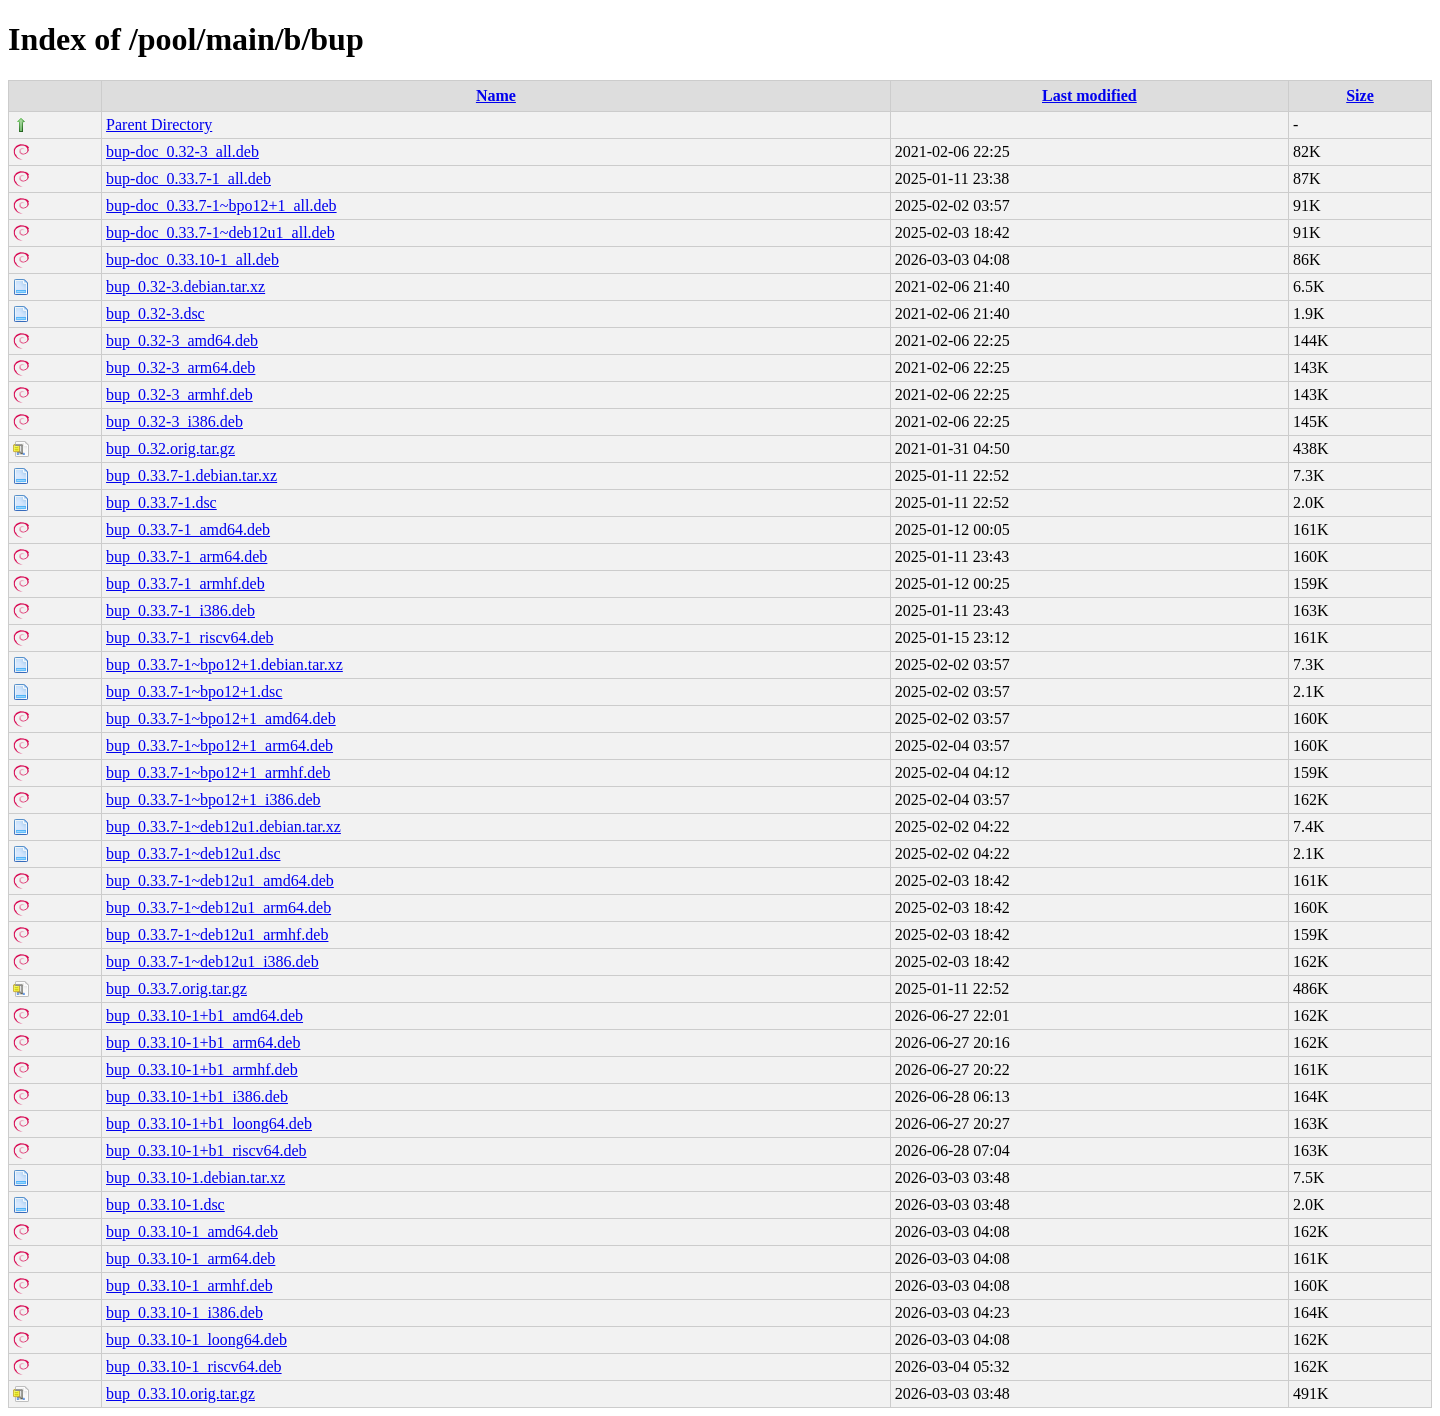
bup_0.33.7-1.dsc (161, 502)
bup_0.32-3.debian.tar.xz (185, 286)
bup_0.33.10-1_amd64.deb (192, 1231)
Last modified (1089, 95)
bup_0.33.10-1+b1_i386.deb (197, 1096)
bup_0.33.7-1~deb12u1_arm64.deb (218, 907)
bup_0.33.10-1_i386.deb (184, 1312)
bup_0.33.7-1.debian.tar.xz (191, 475)
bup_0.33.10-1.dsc (165, 1204)
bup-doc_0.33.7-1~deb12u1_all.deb (220, 232)
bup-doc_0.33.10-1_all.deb (192, 259)
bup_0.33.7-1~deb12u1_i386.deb (212, 961)
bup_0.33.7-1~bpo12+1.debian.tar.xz (224, 664)
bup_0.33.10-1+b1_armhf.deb (202, 1069)
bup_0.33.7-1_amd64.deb (188, 529)
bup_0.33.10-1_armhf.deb (189, 1285)
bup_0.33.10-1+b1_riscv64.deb (206, 1150)
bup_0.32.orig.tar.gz (170, 448)
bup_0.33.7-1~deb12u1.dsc (193, 853)
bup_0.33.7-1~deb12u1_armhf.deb (217, 934)
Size (1360, 95)
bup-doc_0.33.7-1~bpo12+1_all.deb (221, 205)
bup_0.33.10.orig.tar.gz (180, 1393)
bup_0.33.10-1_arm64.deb (190, 1258)
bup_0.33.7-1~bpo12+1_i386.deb (213, 799)
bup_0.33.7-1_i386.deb (180, 610)
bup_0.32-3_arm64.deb (180, 367)
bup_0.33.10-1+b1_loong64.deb (209, 1123)
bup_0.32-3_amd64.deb (182, 340)
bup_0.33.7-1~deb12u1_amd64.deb (220, 880)
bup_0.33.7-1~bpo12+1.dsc (194, 691)
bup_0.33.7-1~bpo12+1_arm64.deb (219, 745)
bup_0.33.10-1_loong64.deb (196, 1339)
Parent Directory (159, 124)
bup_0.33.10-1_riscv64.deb (194, 1366)
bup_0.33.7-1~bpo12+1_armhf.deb (218, 772)
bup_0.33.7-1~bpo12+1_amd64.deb (221, 718)
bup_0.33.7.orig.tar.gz (176, 988)
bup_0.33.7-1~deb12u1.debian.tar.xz (223, 826)
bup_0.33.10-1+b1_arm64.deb (203, 1042)
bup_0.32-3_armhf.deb (179, 394)
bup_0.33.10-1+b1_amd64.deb (204, 1015)
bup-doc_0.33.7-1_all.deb (188, 178)
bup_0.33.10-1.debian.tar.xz (195, 1177)
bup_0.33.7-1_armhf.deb (185, 583)
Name (496, 95)
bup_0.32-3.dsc (155, 313)
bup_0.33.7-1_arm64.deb (186, 556)
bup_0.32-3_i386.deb (174, 421)
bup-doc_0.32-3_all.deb (182, 151)
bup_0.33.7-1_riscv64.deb (190, 637)
